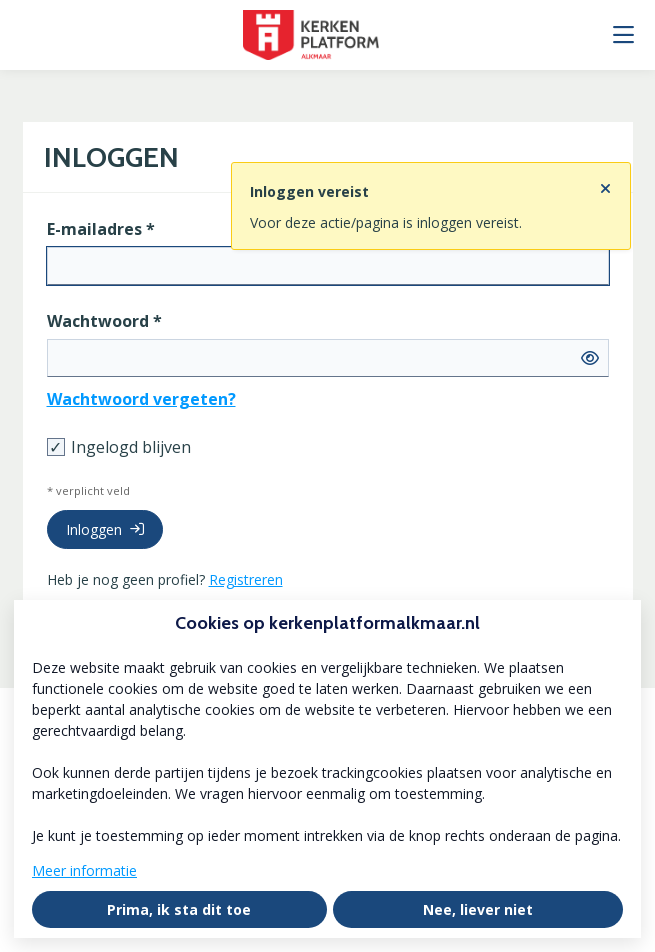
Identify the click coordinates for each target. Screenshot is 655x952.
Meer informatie (84, 870)
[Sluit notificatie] (605, 183)
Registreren (246, 579)
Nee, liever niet (478, 909)
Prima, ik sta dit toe (179, 909)
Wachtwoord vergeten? (141, 399)
